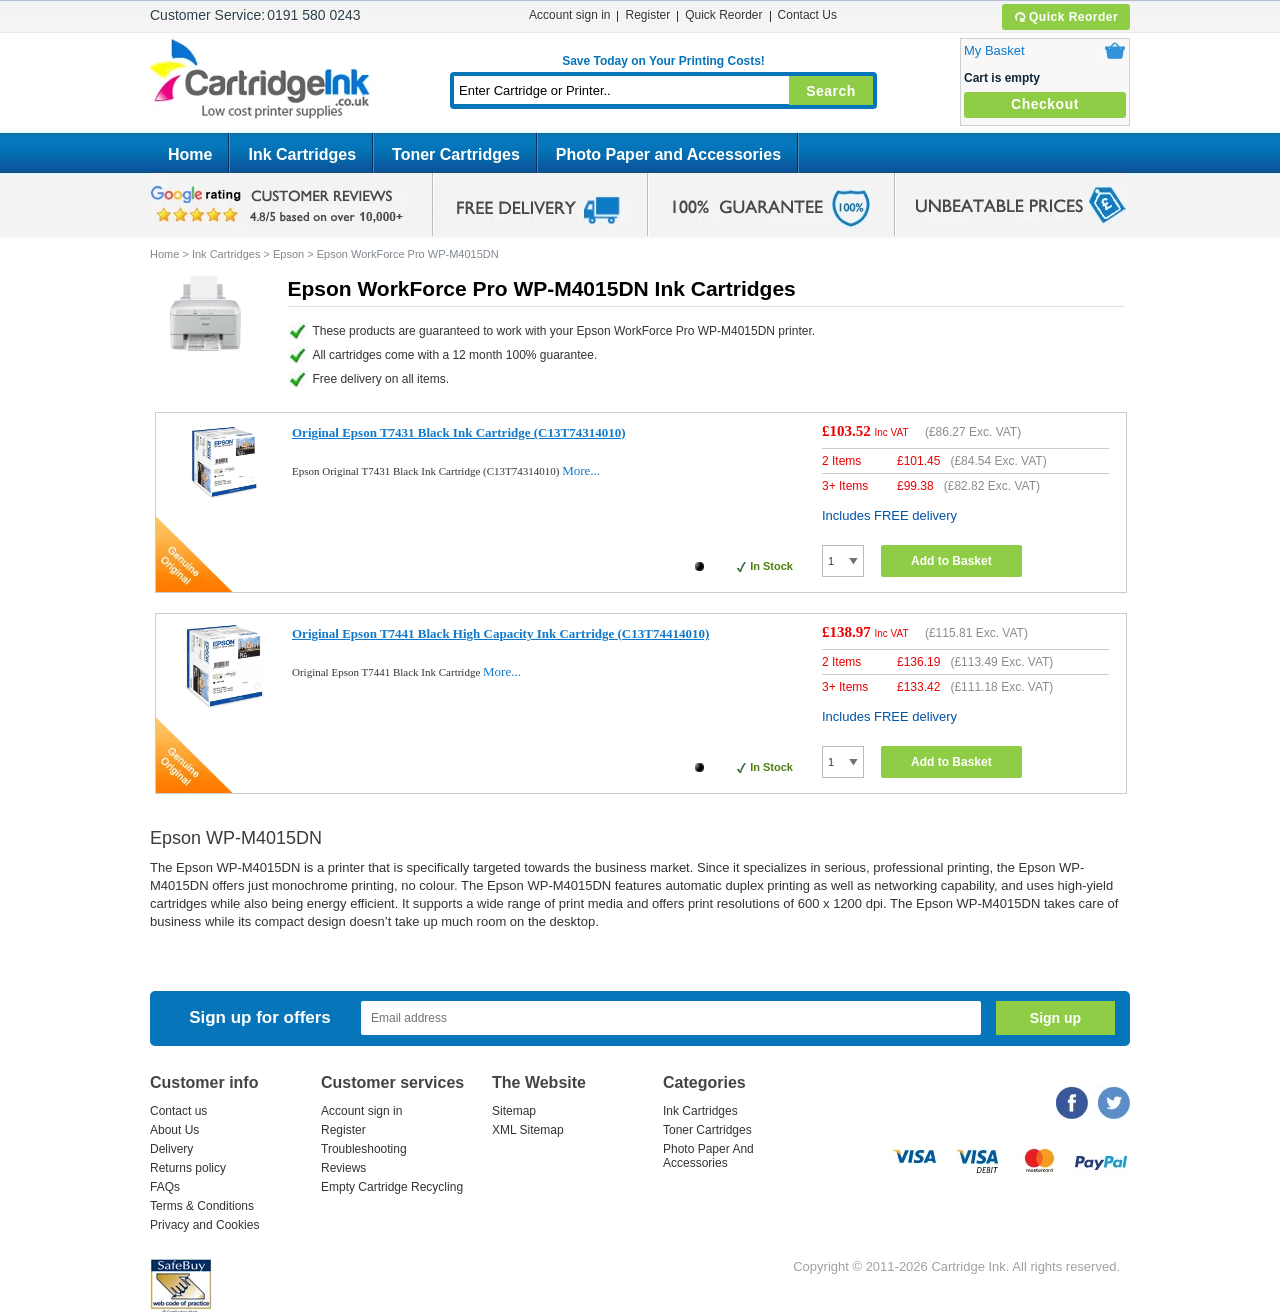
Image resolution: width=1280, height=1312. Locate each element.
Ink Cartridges (302, 154)
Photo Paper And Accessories (708, 1156)
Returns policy (188, 1168)
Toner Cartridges (456, 154)
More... (581, 470)
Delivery (171, 1149)
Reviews (343, 1168)
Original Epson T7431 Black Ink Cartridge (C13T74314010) (458, 432)
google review (280, 205)
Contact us (178, 1111)
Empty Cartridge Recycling (392, 1187)
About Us (174, 1130)
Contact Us (807, 15)
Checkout (1045, 104)
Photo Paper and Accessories (668, 154)
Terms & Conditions (202, 1206)
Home (190, 154)
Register (647, 15)
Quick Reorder (1065, 17)
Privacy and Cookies (204, 1225)
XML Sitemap (528, 1130)
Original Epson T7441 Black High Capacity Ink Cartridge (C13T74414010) (500, 633)
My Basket (994, 50)
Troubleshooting (364, 1149)
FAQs (165, 1187)
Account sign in (569, 15)
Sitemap (514, 1111)
